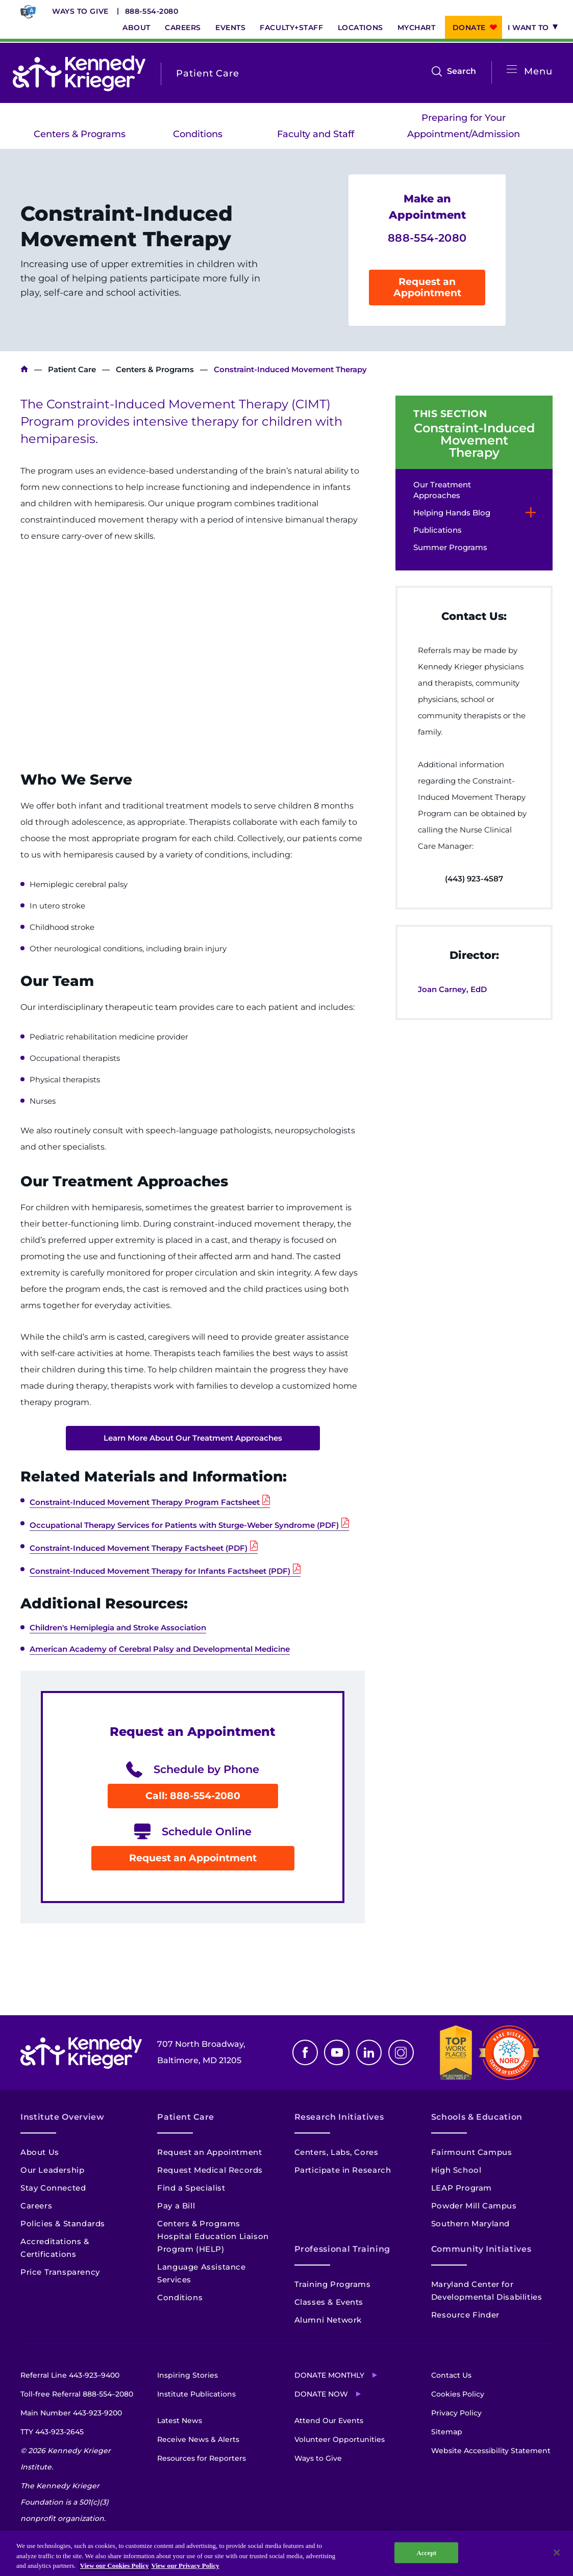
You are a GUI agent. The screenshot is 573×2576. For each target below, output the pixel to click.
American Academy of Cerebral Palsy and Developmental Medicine (160, 1649)
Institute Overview (62, 2117)
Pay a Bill (176, 2205)
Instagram (401, 2052)
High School (456, 2170)
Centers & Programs (80, 134)
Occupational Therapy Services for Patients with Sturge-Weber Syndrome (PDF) (184, 1525)
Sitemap (446, 2431)
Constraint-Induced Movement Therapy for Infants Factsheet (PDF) (160, 1571)
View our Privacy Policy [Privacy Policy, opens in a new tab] (185, 2565)
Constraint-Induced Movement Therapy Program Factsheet (145, 1502)
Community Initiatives (481, 2249)
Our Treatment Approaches (442, 490)
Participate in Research (342, 2170)
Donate (469, 27)
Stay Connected (53, 2188)
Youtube (337, 2052)
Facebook (305, 2052)
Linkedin (369, 2052)
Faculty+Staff (291, 27)
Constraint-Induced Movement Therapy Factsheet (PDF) (138, 1548)
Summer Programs (450, 547)
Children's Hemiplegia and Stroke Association (118, 1627)
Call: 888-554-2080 (192, 1796)
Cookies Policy (457, 2394)
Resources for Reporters (201, 2458)
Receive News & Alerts (198, 2439)
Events (230, 27)
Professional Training (342, 2249)
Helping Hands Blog (451, 512)
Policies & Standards (62, 2223)
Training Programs (332, 2284)
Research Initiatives (339, 2117)
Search (461, 71)
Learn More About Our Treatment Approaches (193, 1438)
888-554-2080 (152, 11)
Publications (437, 530)
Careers (183, 27)
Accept (426, 2552)
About (136, 27)
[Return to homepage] (79, 73)
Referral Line (69, 2375)
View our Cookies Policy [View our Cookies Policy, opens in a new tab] (114, 2565)
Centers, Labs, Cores (336, 2152)
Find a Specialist (191, 2188)
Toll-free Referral (76, 2394)
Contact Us (451, 2375)
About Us (39, 2152)
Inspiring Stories (187, 2375)
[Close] (556, 2552)
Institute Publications (196, 2394)
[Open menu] (512, 69)
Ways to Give (80, 11)
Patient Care (72, 369)
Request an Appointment (427, 287)
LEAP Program (461, 2188)
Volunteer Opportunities (339, 2439)
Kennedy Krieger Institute (24, 369)
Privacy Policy (456, 2412)
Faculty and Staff (315, 134)
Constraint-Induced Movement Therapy (474, 440)
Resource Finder (465, 2315)
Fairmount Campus (471, 2152)
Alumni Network (328, 2320)
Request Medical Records (210, 2170)
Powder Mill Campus (474, 2205)
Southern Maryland (470, 2223)
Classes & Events (329, 2302)
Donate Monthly (329, 2375)
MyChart (416, 27)
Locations (360, 27)
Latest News (179, 2420)
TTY (52, 2432)
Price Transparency (60, 2272)
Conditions (197, 134)
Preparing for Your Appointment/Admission (463, 126)
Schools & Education (476, 2117)
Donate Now (321, 2394)
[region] (286, 2553)
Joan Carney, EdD (452, 989)
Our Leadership (52, 2170)
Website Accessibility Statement (491, 2450)
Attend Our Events (328, 2420)
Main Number (71, 2413)
